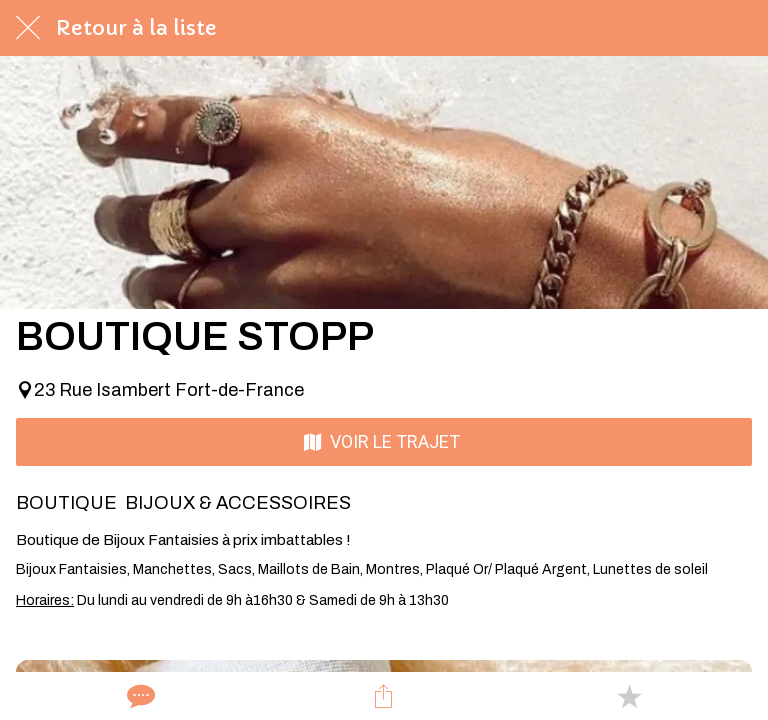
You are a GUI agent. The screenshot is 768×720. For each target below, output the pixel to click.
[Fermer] (28, 28)
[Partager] (384, 696)
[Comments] (139, 696)
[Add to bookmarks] (629, 696)
